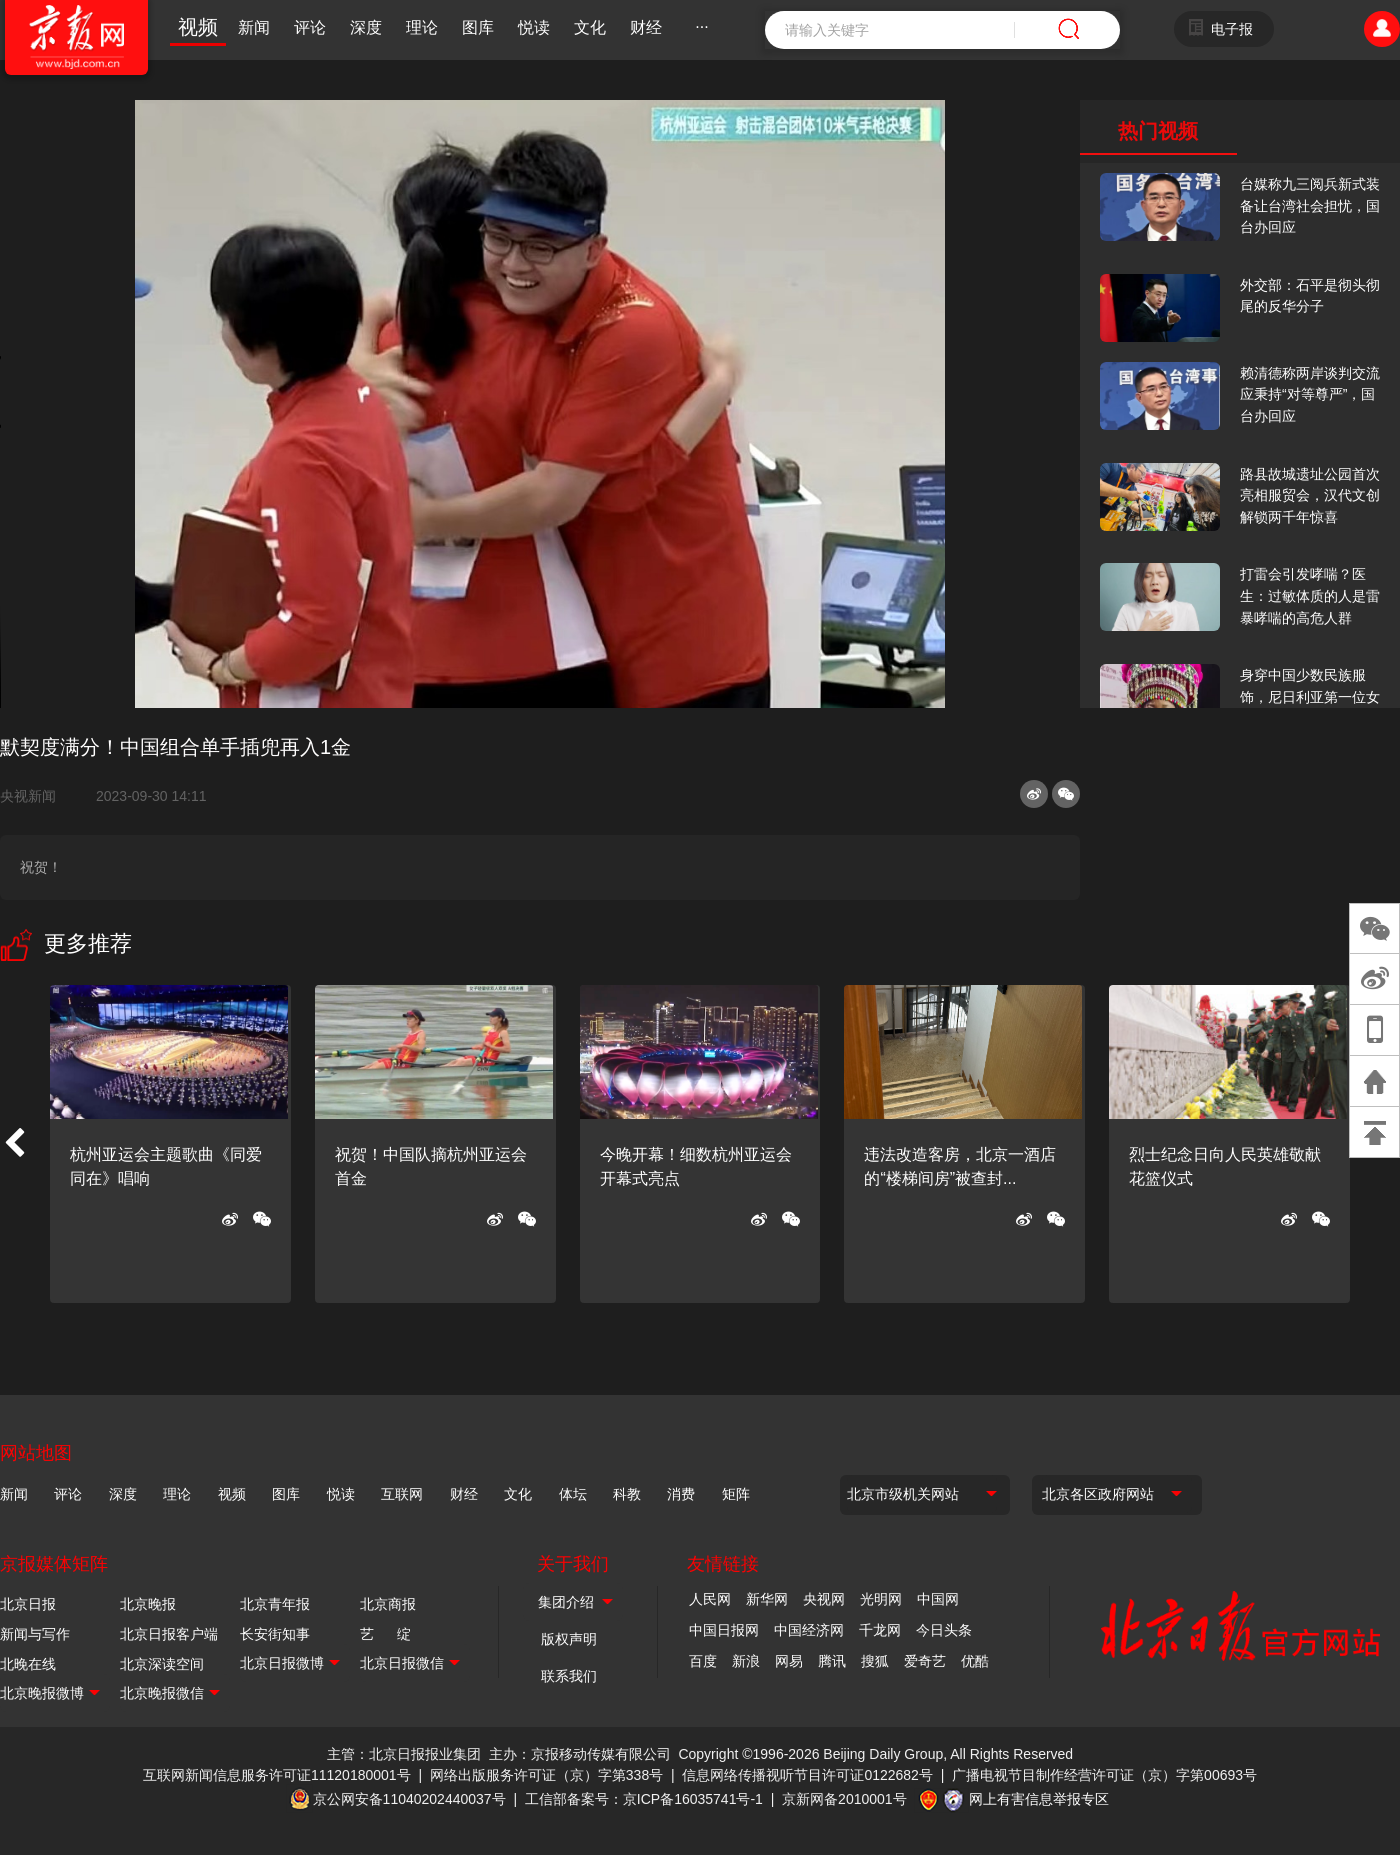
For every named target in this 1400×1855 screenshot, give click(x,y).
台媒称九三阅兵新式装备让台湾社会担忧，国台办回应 (1310, 205)
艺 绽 (385, 1634)
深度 (366, 27)
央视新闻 (36, 796)
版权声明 (569, 1639)
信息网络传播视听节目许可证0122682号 (807, 1775)
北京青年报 (275, 1604)
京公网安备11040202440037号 (409, 1799)
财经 (646, 27)
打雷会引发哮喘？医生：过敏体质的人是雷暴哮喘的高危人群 (1310, 595)
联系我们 (569, 1676)
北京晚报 (148, 1604)
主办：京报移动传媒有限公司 (580, 1754)
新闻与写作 (35, 1634)
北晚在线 (28, 1664)
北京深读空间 (162, 1664)
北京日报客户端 (169, 1634)
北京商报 (388, 1604)
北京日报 (28, 1604)
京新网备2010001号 (844, 1799)
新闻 (254, 27)
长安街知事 (275, 1634)
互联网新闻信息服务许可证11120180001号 (277, 1775)
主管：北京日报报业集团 (404, 1754)
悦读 (534, 27)
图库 (478, 27)
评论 (310, 27)
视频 (198, 27)
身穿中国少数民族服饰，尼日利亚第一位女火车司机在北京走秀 (1310, 696)
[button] (14, 1144)
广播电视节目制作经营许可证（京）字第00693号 (1104, 1775)
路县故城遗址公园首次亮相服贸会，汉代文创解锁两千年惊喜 (1310, 495)
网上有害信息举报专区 (1039, 1799)
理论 (422, 27)
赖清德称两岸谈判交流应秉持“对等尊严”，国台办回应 (1310, 394)
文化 (590, 27)
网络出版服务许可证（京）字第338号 (546, 1775)
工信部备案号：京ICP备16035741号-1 (644, 1799)
